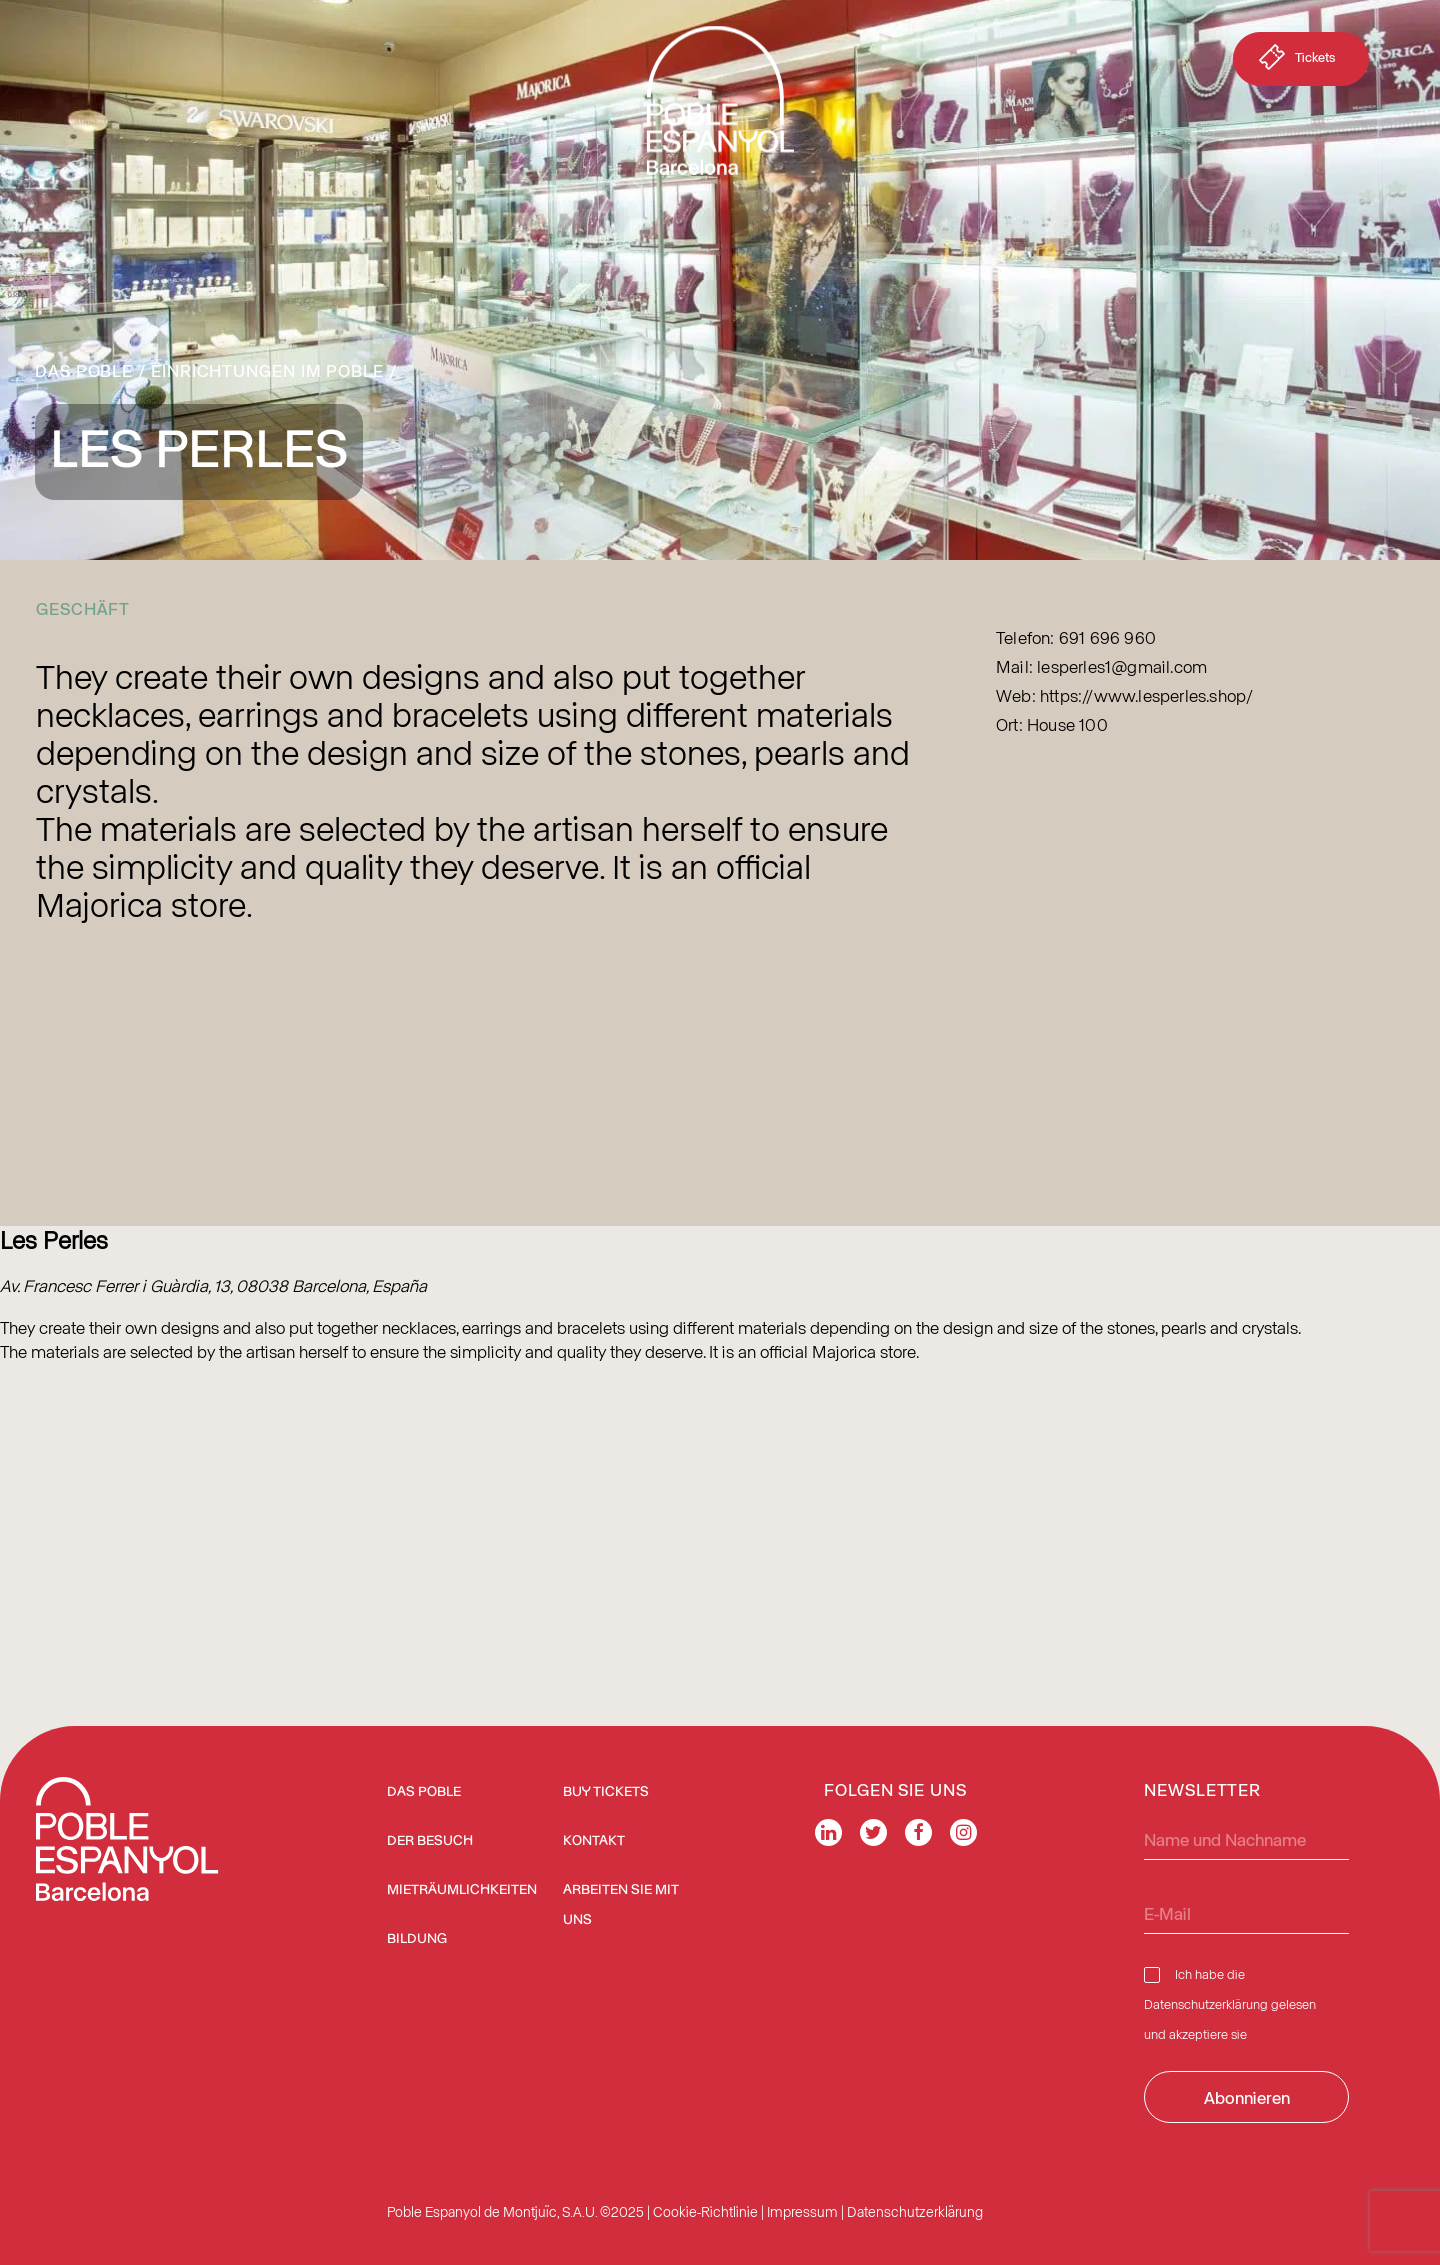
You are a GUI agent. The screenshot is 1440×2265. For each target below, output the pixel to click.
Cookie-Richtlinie (705, 2211)
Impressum (802, 2211)
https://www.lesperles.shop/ (1146, 695)
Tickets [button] (1295, 61)
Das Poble (84, 370)
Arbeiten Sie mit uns (621, 1905)
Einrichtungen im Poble (267, 370)
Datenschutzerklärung (1206, 2003)
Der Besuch (430, 1841)
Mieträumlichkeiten (462, 1890)
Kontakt (594, 1841)
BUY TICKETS (606, 1792)
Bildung (417, 1939)
